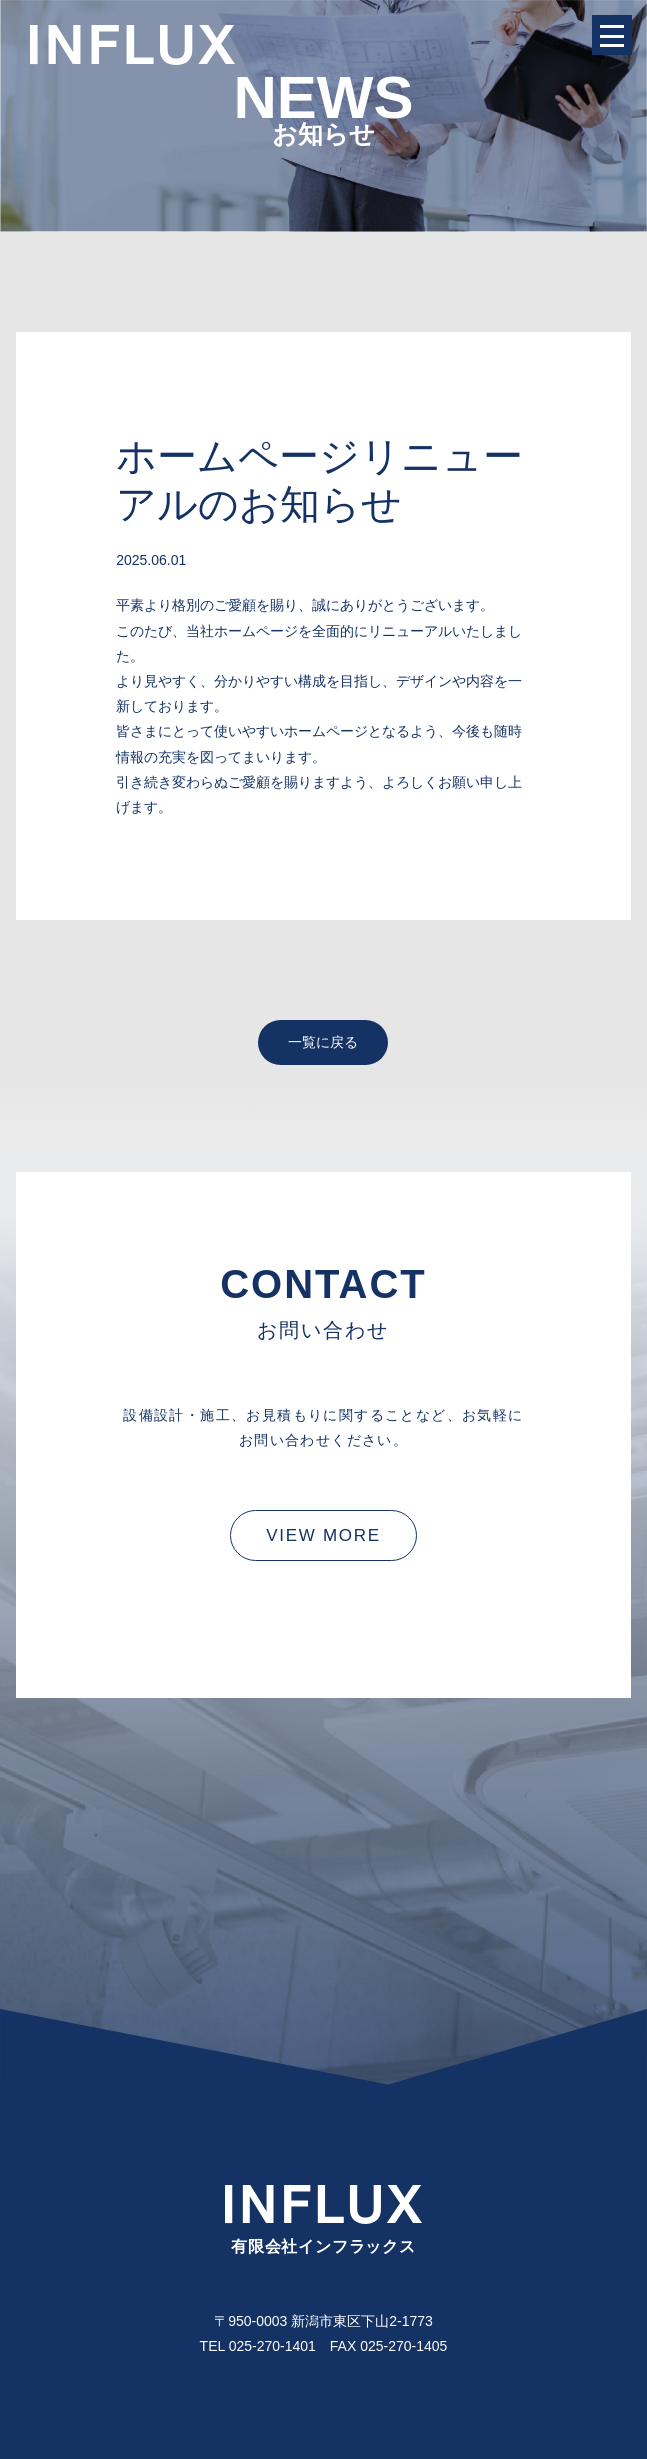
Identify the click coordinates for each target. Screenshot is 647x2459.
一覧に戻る (323, 1042)
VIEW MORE (323, 1535)
